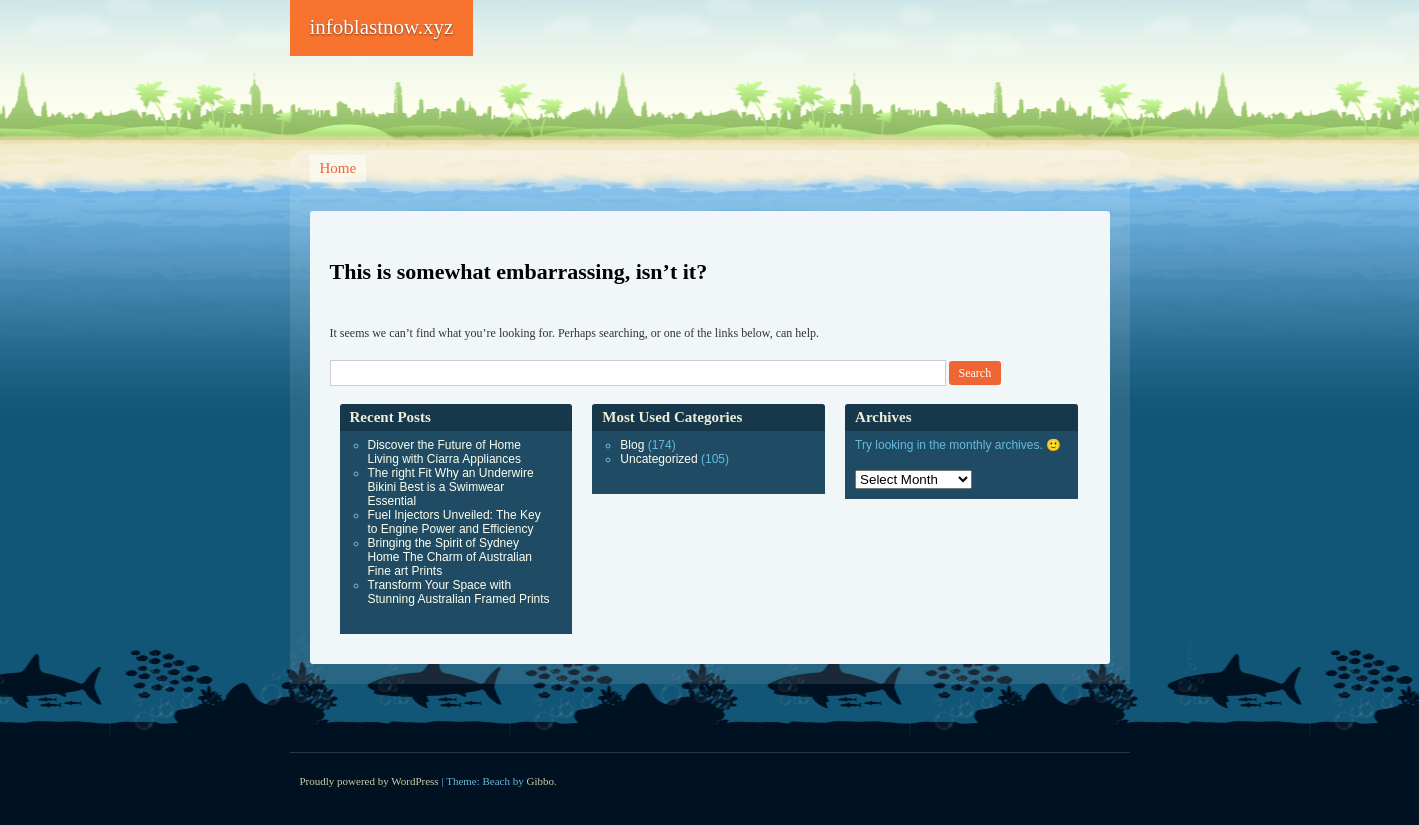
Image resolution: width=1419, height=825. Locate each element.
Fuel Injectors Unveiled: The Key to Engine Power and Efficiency (454, 522)
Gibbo (541, 781)
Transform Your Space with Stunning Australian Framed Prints (459, 592)
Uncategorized (658, 459)
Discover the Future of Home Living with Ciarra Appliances (444, 452)
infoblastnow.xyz (382, 27)
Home (338, 168)
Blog (632, 445)
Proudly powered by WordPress (369, 781)
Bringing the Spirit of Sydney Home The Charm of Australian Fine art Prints (450, 557)
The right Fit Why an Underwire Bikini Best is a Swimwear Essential (451, 487)
